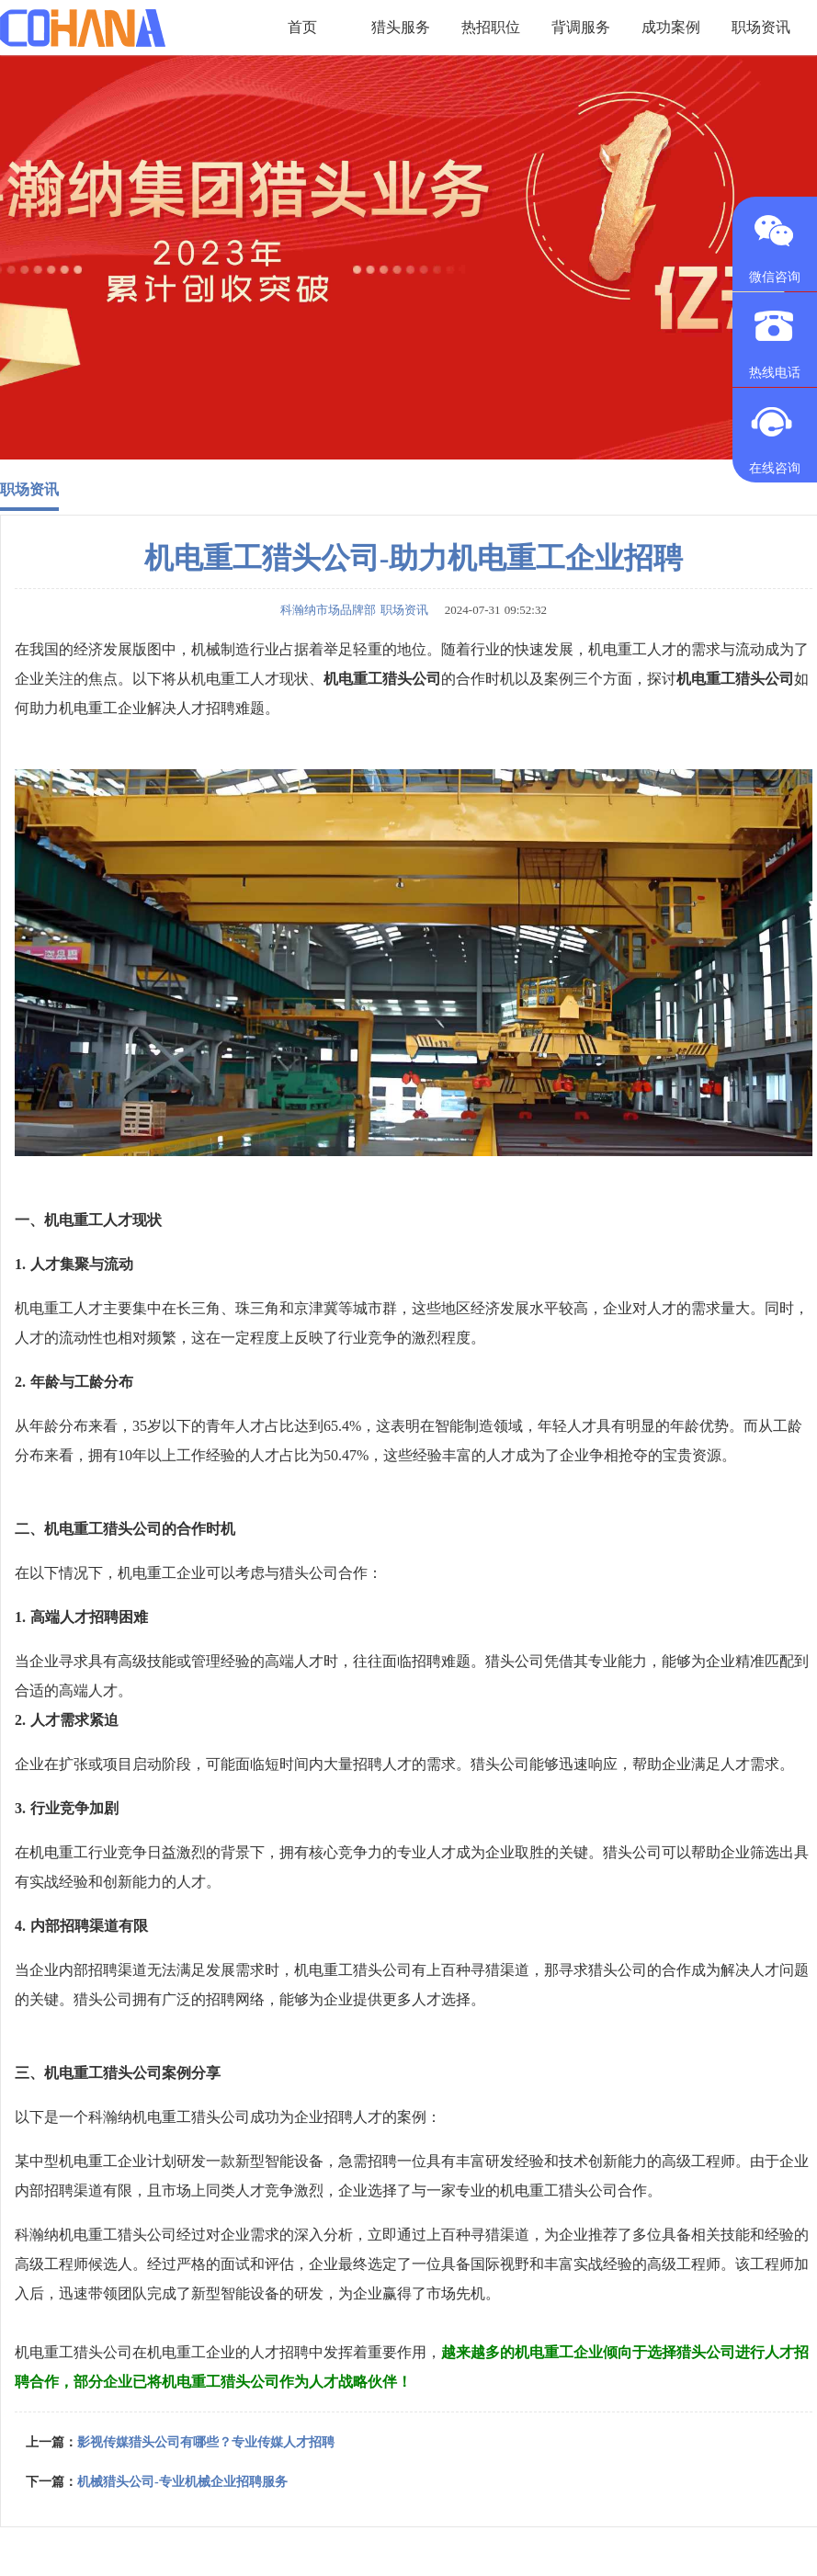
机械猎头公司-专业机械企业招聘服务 (182, 2482)
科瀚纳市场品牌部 (328, 610)
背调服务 (580, 27)
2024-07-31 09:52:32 (490, 610)
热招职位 (490, 27)
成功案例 (670, 27)
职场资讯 (29, 489)
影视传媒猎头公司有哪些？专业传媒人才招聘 (206, 2442)
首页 (302, 27)
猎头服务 (400, 27)
